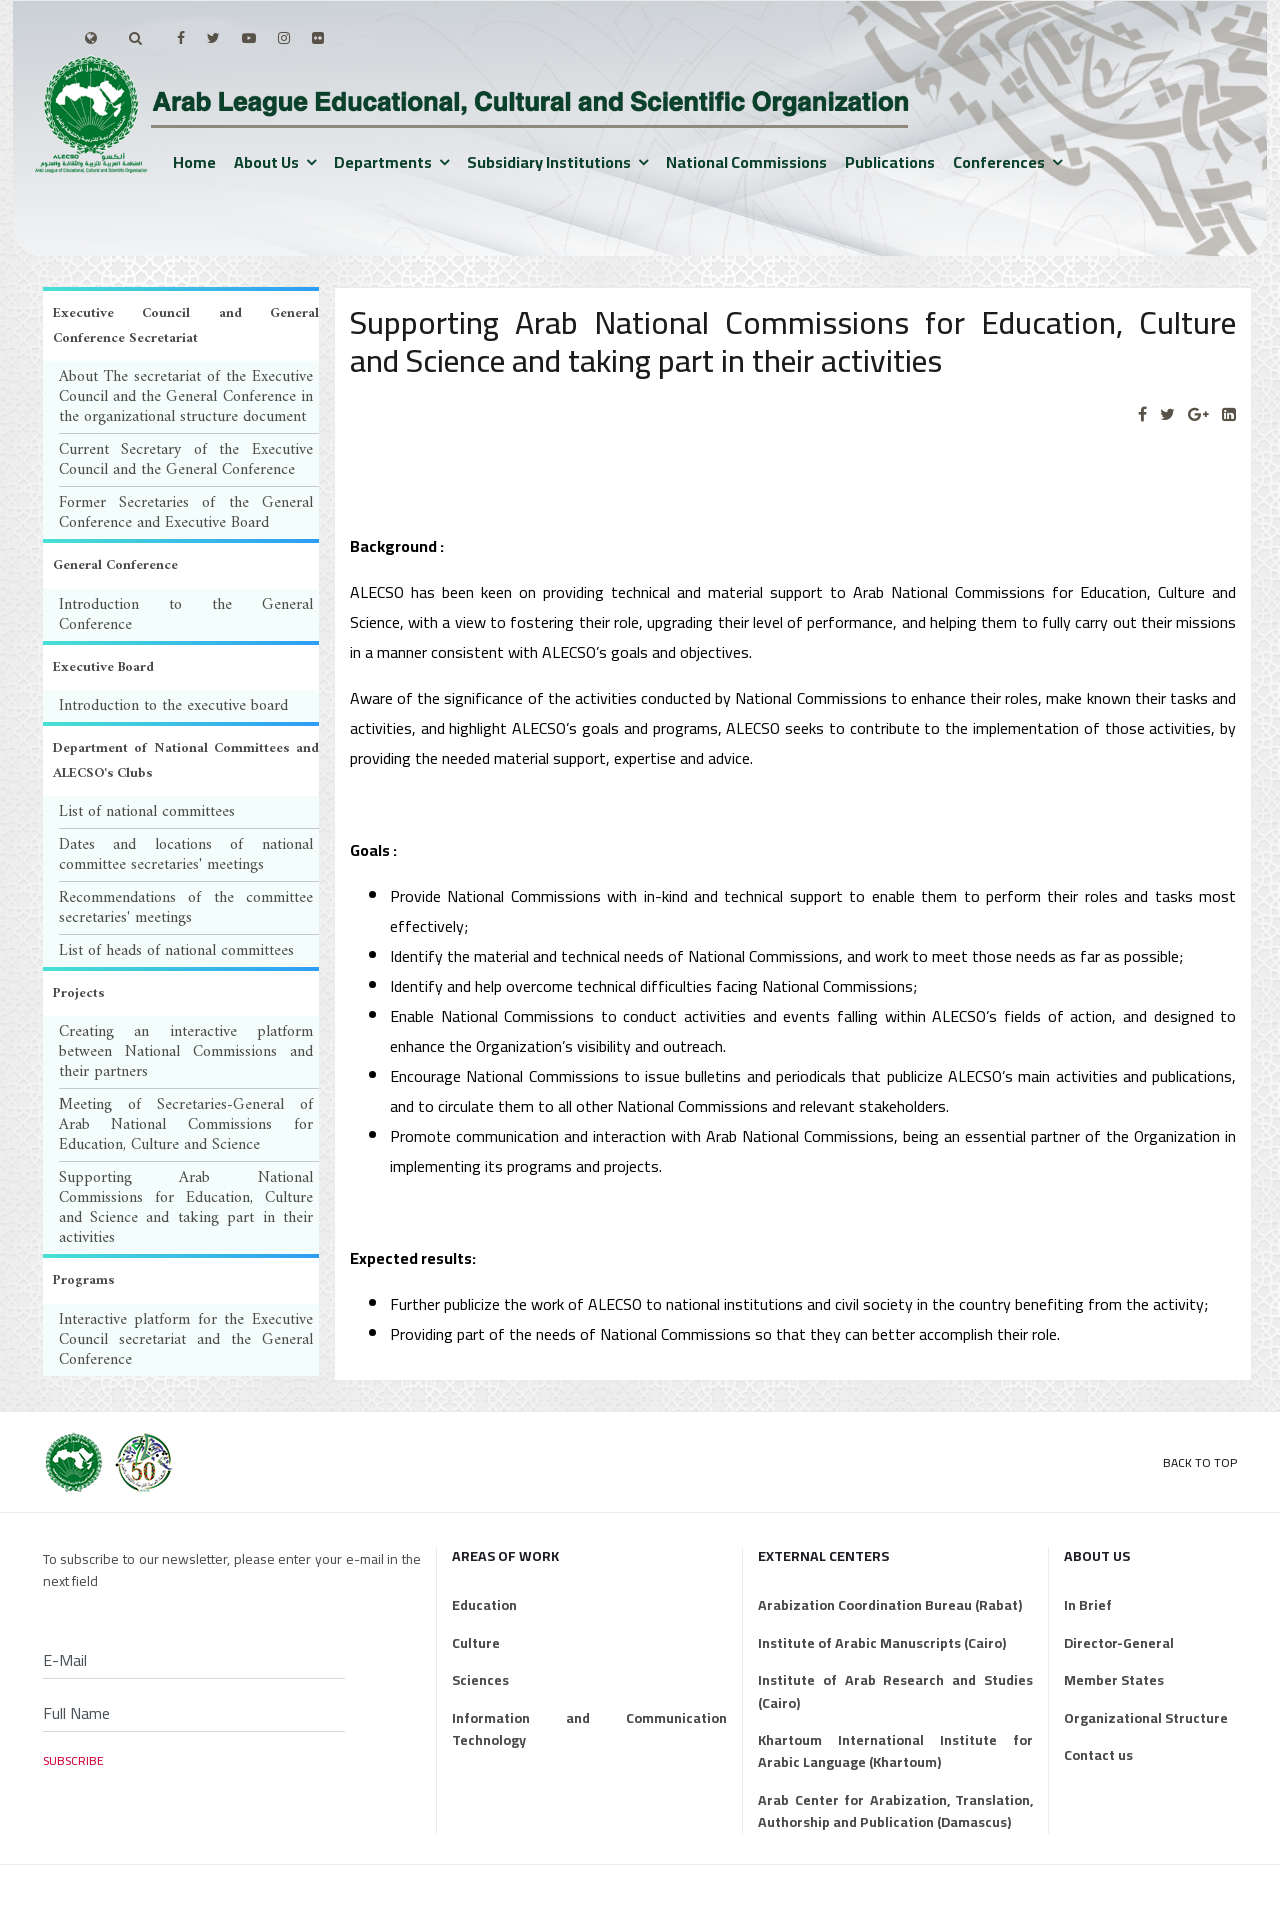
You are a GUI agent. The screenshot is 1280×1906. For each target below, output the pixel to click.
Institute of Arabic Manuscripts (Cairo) (882, 1643)
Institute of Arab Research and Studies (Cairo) (895, 1691)
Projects (78, 993)
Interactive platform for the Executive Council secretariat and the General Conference (186, 1340)
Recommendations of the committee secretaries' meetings (186, 908)
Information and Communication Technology (589, 1729)
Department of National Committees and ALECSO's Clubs (186, 761)
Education (484, 1605)
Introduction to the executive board (173, 706)
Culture (476, 1643)
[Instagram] (284, 38)
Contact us (1098, 1755)
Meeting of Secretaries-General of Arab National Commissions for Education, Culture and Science (186, 1125)
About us (266, 162)
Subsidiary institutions (549, 162)
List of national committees (147, 812)
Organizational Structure (1146, 1718)
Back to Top (1200, 1462)
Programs (83, 1280)
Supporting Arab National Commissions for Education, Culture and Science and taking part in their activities (186, 1208)
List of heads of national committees (176, 951)
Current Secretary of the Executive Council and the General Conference (186, 460)
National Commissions (746, 162)
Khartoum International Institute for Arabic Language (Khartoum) (895, 1751)
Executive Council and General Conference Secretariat (186, 326)
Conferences (999, 162)
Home (194, 162)
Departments (383, 162)
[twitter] (213, 38)
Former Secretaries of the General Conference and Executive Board (186, 513)
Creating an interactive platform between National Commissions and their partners (186, 1052)
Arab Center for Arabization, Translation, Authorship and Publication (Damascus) (895, 1811)
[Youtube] (249, 38)
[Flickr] (318, 38)
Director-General (1119, 1643)
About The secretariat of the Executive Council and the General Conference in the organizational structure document (186, 397)
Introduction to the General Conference (186, 615)
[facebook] (181, 38)
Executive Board (103, 667)
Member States (1114, 1680)
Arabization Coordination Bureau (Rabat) (890, 1605)
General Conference (115, 565)
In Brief (1088, 1605)
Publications (890, 162)
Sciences (480, 1680)
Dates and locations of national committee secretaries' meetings (186, 855)
